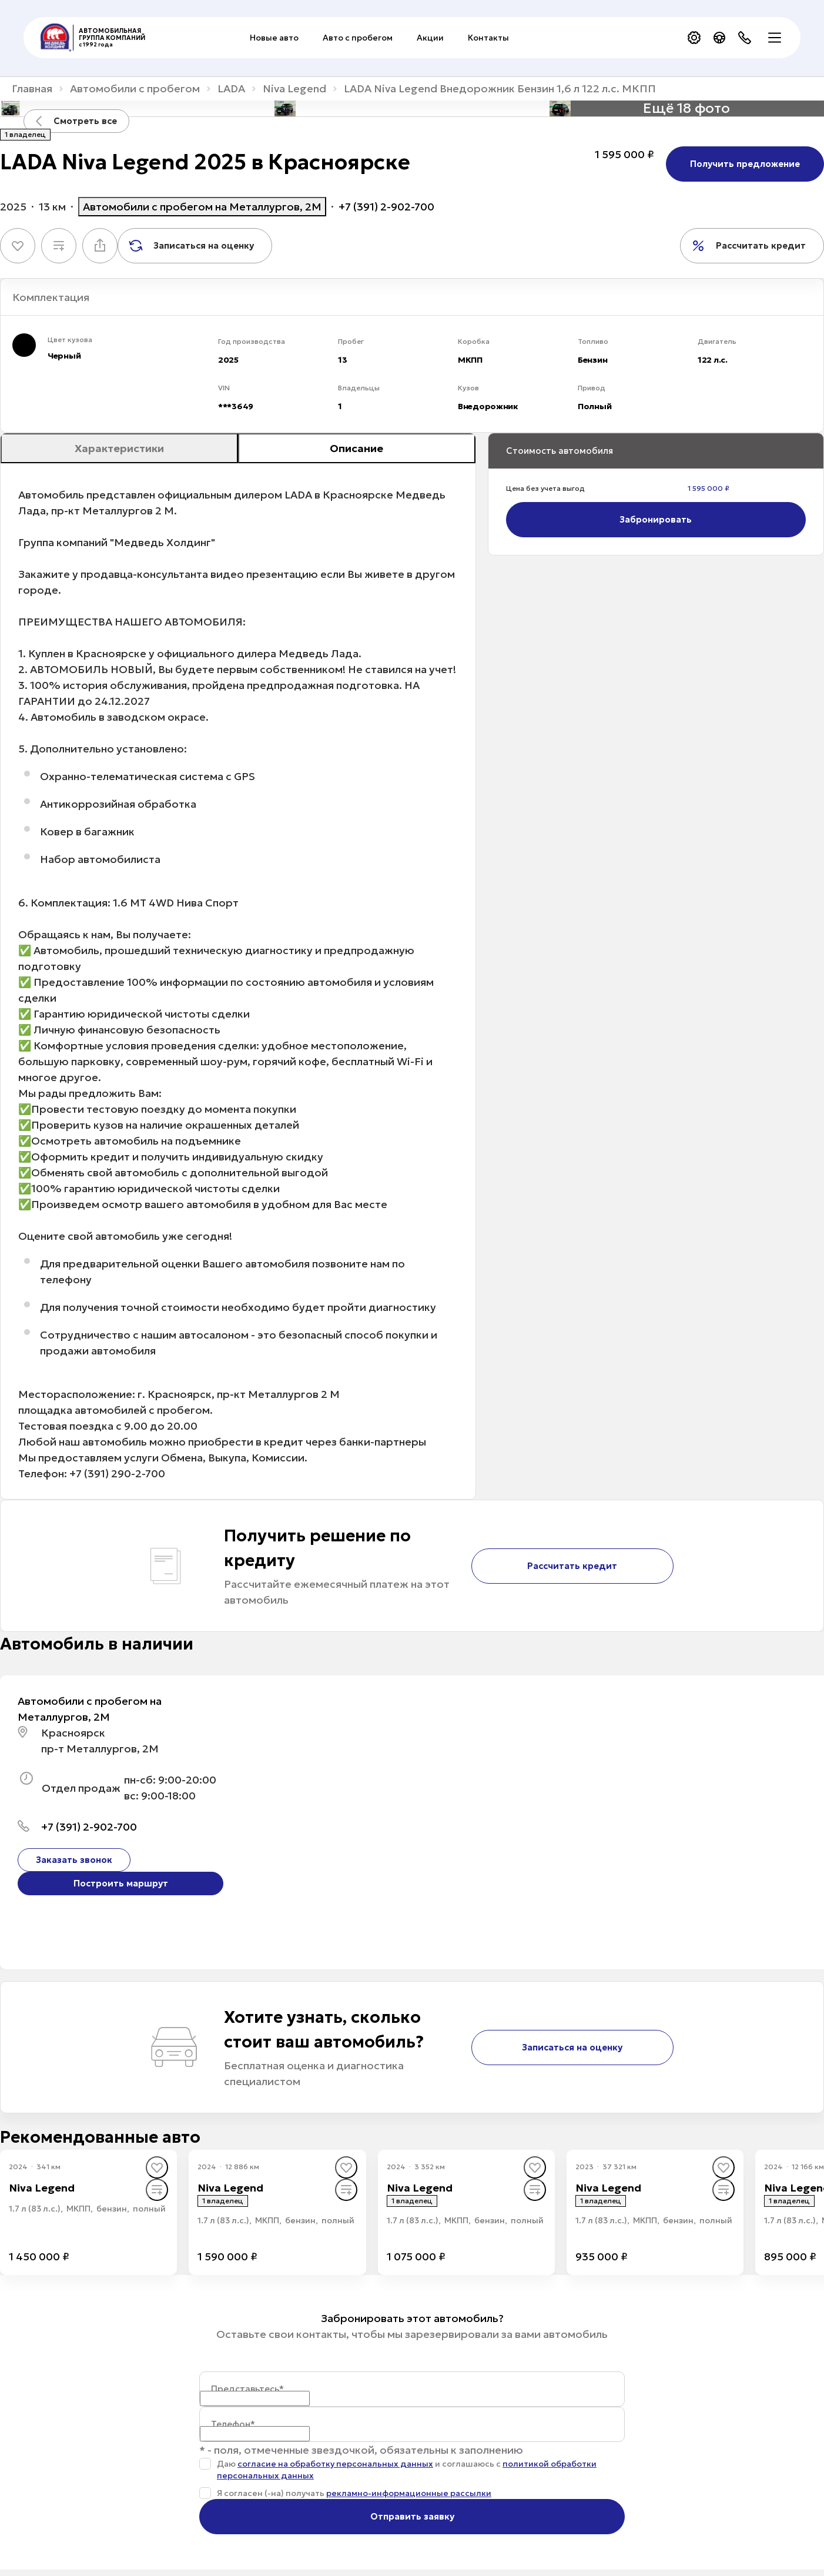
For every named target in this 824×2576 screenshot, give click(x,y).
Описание (356, 448)
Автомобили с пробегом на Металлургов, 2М (202, 206)
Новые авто (274, 37)
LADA (231, 89)
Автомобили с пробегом (135, 89)
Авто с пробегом (358, 37)
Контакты (488, 37)
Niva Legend (294, 89)
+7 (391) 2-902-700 (386, 206)
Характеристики (119, 448)
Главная (32, 89)
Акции (430, 37)
